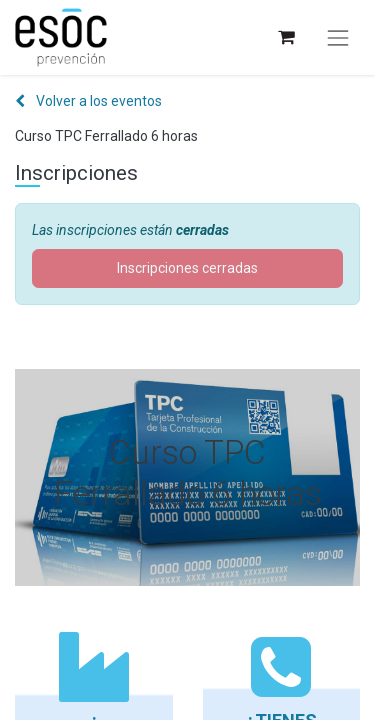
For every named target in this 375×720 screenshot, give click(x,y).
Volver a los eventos (88, 101)
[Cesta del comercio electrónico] (285, 37)
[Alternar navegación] (338, 38)
